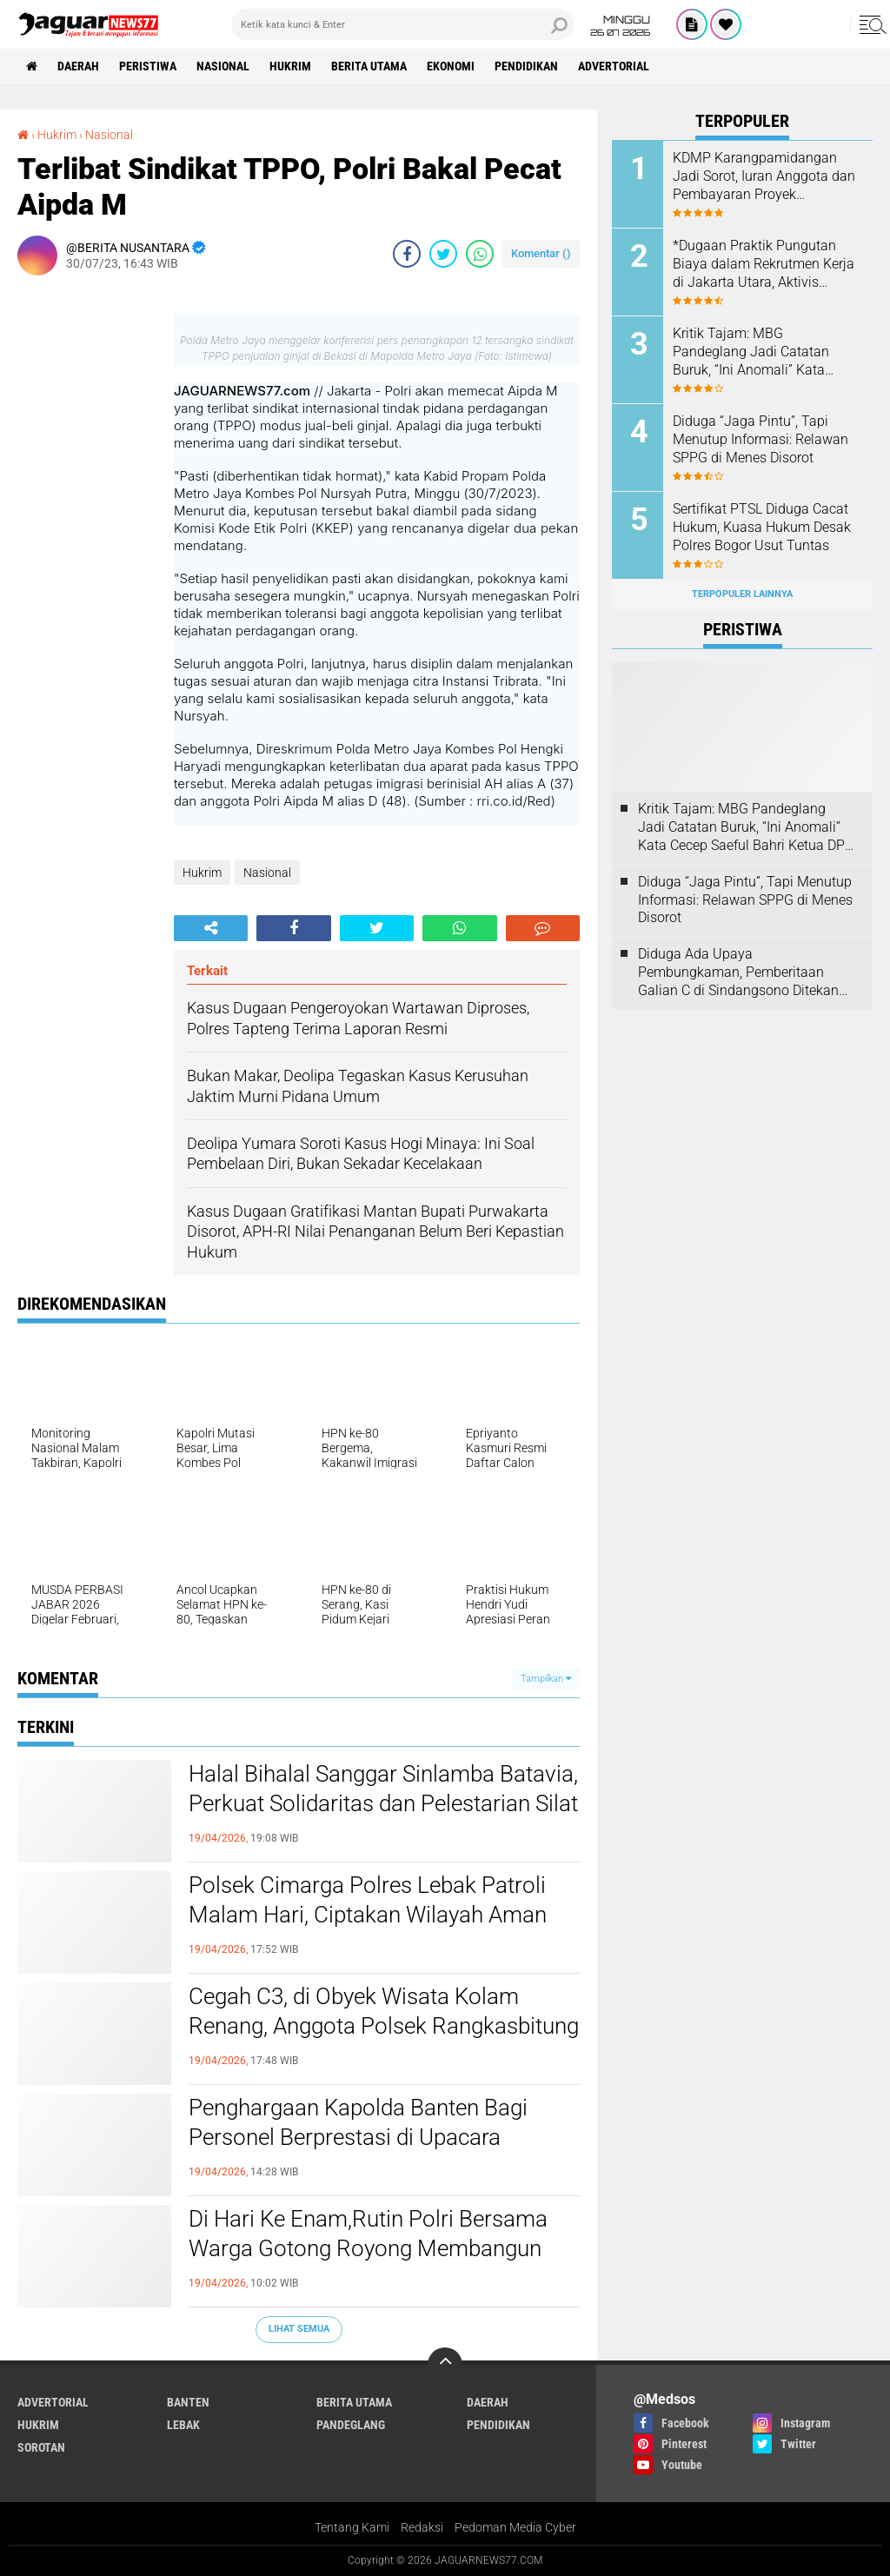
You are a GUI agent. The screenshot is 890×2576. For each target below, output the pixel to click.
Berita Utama (369, 66)
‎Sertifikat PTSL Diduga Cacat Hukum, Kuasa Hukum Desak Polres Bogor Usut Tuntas (762, 527)
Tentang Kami (352, 2527)
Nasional (222, 66)
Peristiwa (147, 66)
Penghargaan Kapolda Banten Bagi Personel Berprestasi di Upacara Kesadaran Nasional (358, 2137)
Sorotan (41, 2447)
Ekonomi (451, 66)
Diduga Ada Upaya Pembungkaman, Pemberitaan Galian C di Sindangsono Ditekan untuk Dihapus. (738, 972)
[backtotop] (445, 2364)
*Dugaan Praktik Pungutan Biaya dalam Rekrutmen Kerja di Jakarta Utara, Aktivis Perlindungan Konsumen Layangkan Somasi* (763, 264)
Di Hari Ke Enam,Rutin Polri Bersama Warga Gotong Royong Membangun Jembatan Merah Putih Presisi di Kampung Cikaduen (368, 2249)
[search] (402, 24)
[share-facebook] (407, 254)
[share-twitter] (443, 254)
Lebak (183, 2425)
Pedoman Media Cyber (515, 2527)
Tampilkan (546, 1678)
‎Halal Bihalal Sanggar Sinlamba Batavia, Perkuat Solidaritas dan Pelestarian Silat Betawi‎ (383, 1803)
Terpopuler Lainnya (742, 594)
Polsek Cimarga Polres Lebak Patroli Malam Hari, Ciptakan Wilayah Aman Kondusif (368, 1914)
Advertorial (613, 66)
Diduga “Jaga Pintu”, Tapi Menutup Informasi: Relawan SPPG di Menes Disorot (760, 439)
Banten (188, 2402)
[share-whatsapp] (480, 254)
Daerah (78, 66)
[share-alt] (211, 928)
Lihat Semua (299, 2328)
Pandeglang (350, 2425)
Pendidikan (526, 66)
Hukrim (290, 66)
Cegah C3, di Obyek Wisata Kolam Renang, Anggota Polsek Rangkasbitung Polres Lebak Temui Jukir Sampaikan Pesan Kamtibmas (384, 2026)
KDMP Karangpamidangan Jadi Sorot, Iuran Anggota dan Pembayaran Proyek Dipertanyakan (764, 176)
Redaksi (422, 2527)
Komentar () (541, 253)
